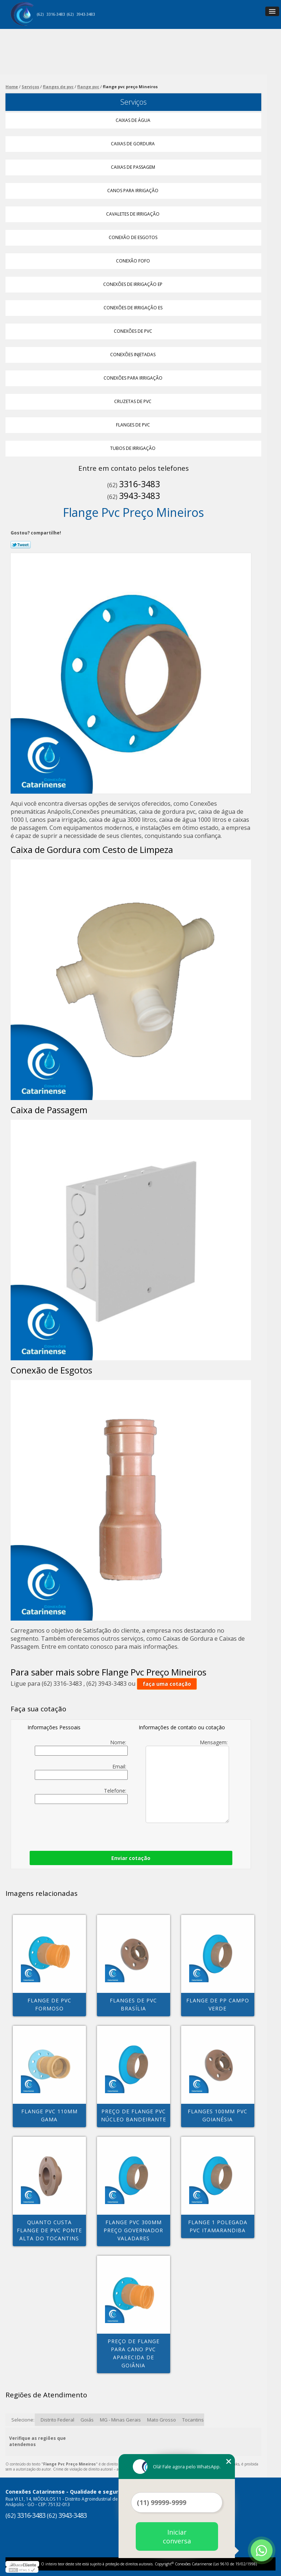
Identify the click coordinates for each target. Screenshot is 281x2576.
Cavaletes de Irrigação (133, 214)
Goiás (87, 2419)
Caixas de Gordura (133, 144)
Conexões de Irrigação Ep (133, 284)
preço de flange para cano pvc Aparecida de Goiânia (134, 2353)
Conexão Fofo (133, 261)
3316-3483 (55, 14)
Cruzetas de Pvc (133, 401)
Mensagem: (187, 1781)
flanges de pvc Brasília (133, 2004)
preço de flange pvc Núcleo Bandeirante (133, 2115)
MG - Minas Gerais (120, 2419)
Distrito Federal (57, 2419)
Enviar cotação (130, 1857)
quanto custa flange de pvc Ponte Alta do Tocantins (49, 2230)
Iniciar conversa (177, 2536)
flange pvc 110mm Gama (49, 2115)
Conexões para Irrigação (134, 378)
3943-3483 (85, 14)
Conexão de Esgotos (133, 237)
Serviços (133, 102)
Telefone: (81, 1795)
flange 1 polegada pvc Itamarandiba (217, 2226)
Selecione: (22, 2419)
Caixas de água (133, 120)
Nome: (81, 1747)
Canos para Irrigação (133, 190)
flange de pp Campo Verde (217, 2004)
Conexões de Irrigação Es (134, 308)
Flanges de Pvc (133, 425)
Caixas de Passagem (133, 167)
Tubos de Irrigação (133, 448)
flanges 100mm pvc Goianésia (217, 2115)
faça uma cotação (167, 1683)
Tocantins (193, 2419)
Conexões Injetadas (133, 354)
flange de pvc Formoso (49, 2004)
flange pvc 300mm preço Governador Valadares (133, 2230)
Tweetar (21, 544)
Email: (81, 1771)
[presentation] (74, 1825)
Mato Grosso (161, 2419)
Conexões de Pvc (133, 331)
